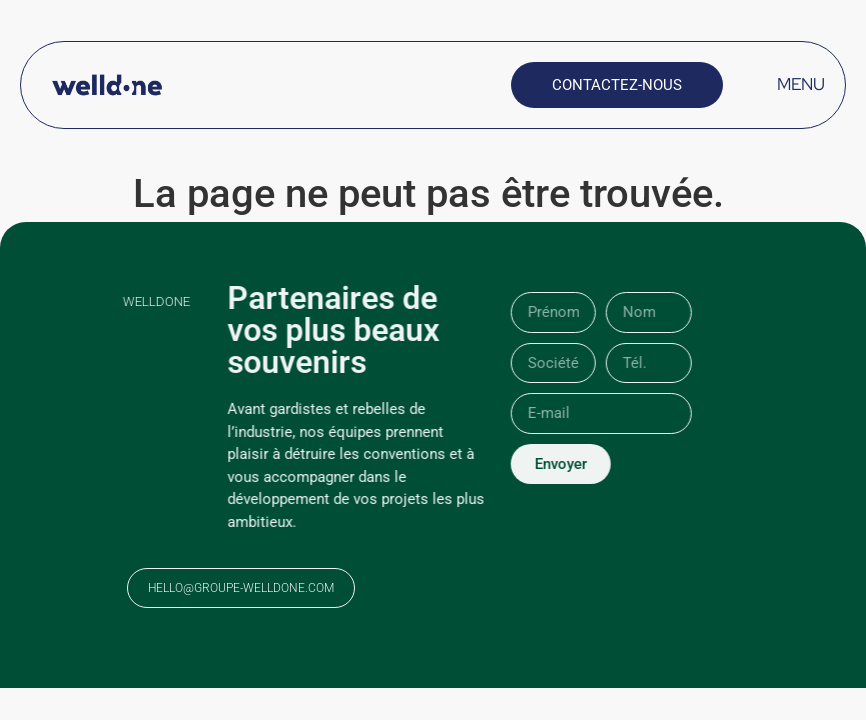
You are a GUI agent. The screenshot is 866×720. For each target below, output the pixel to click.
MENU (801, 84)
